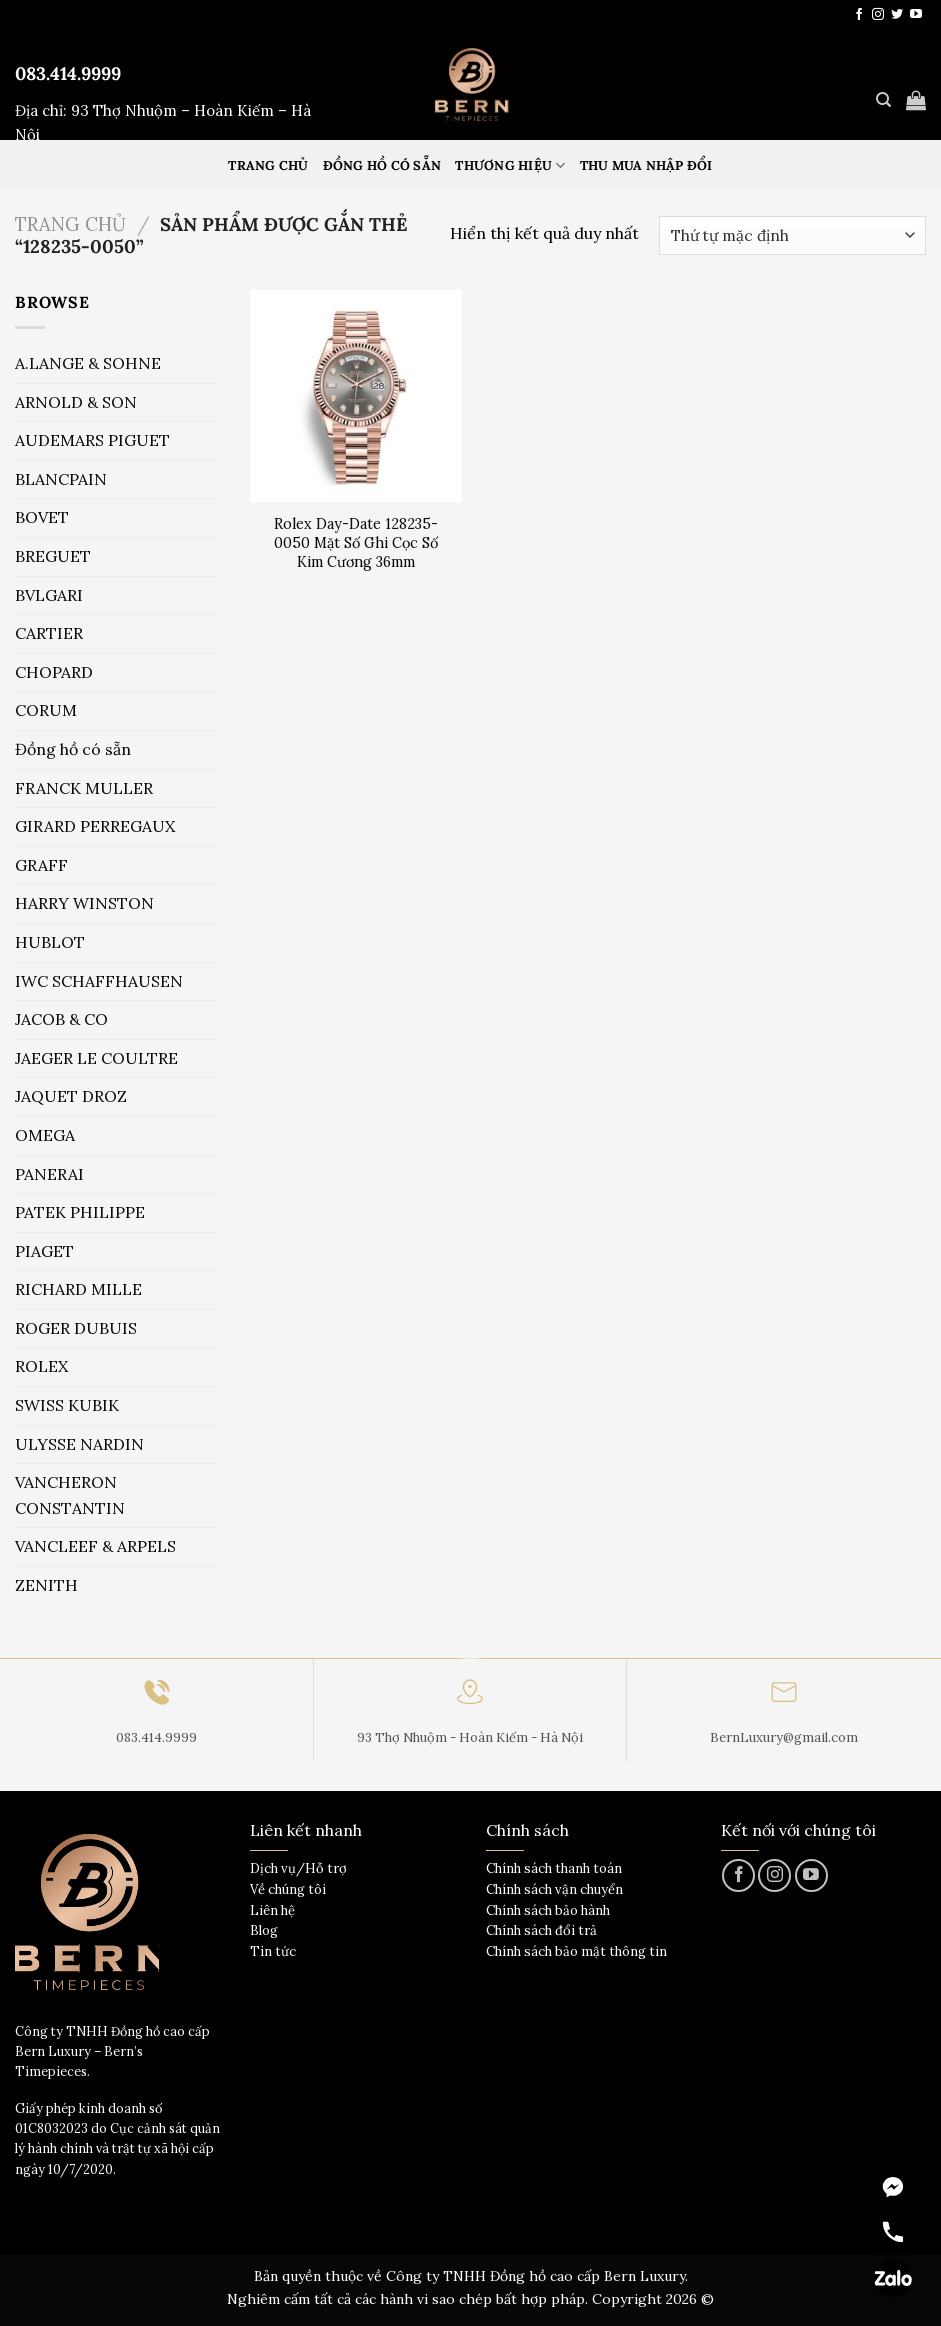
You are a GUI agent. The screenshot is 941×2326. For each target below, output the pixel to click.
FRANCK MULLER (84, 788)
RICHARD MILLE (78, 1289)
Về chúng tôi (288, 1889)
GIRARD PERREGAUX (95, 826)
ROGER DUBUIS (76, 1328)
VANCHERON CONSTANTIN (70, 1495)
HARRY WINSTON (84, 903)
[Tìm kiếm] (883, 100)
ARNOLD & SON (76, 402)
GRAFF (41, 865)
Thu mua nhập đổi (646, 165)
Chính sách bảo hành (548, 1910)
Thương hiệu (510, 165)
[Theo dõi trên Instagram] (878, 15)
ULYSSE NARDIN (79, 1444)
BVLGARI (49, 595)
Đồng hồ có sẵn (382, 165)
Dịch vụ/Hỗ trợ (298, 1868)
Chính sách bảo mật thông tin (576, 1951)
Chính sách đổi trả (541, 1930)
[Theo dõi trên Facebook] (859, 15)
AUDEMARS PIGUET (92, 440)
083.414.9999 (68, 73)
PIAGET (44, 1251)
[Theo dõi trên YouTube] (916, 15)
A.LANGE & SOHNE (88, 363)
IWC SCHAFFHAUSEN (99, 981)
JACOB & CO (61, 1019)
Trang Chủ (268, 165)
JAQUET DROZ (71, 1096)
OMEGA (45, 1135)
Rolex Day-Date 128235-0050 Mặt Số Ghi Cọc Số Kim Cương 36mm (356, 542)
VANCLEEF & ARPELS (95, 1546)
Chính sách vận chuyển (554, 1889)
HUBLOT (50, 942)
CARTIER (49, 633)
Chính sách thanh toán (554, 1868)
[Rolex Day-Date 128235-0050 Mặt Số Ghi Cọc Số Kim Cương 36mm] (356, 396)
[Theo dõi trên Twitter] (897, 15)
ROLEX (41, 1366)
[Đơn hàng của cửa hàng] (792, 235)
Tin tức (273, 1951)
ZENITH (46, 1585)
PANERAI (49, 1174)
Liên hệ (272, 1910)
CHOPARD (54, 672)
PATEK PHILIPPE (80, 1212)
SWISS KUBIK (67, 1405)
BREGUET (53, 556)
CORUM (46, 710)
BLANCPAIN (61, 479)
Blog (264, 1930)
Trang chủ (70, 224)
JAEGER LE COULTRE (96, 1058)
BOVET (42, 517)
